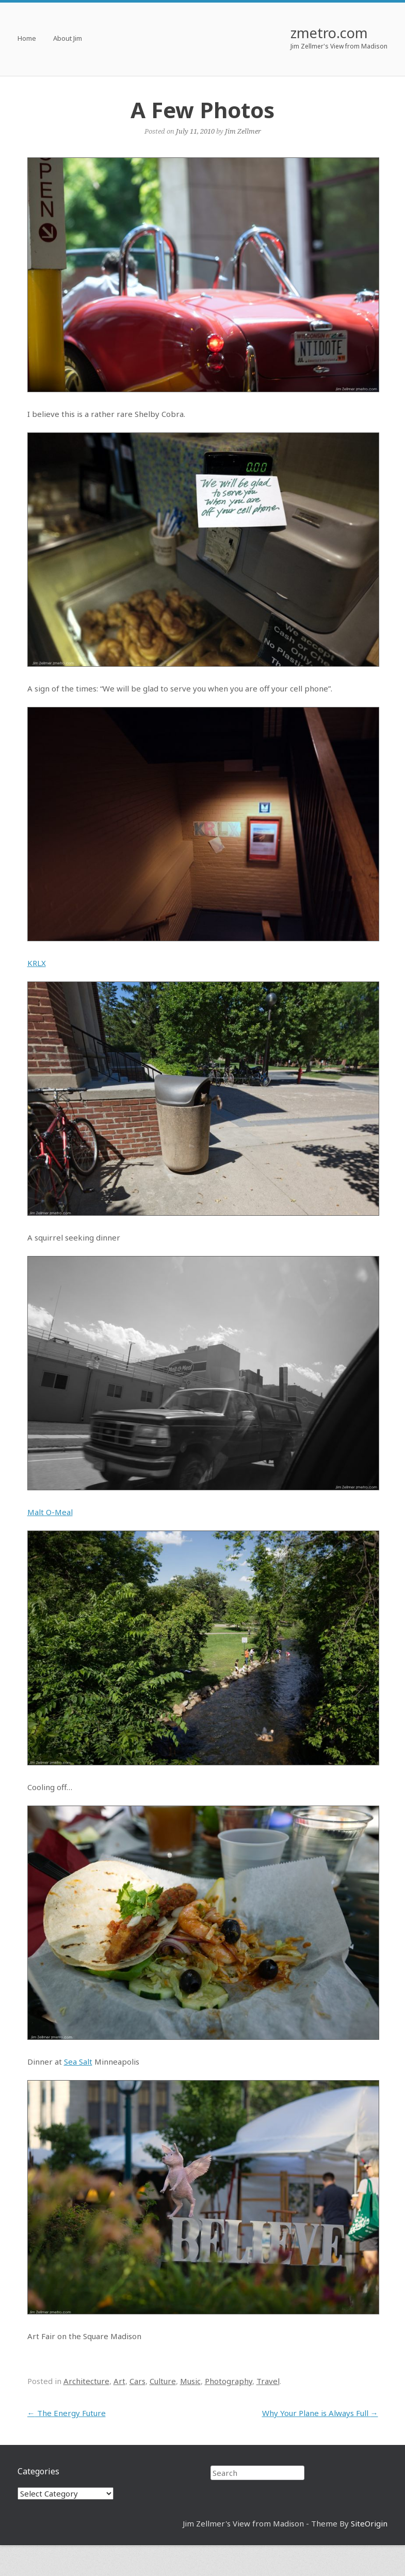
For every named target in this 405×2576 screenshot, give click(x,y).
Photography (228, 2381)
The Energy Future (66, 2413)
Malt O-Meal (50, 1512)
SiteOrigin (369, 2523)
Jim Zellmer (243, 131)
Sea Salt (78, 2061)
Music (190, 2381)
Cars (137, 2381)
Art (119, 2381)
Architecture (86, 2381)
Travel (268, 2381)
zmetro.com (329, 32)
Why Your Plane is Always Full (320, 2413)
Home (27, 39)
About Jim (67, 39)
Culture (163, 2381)
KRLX (36, 963)
